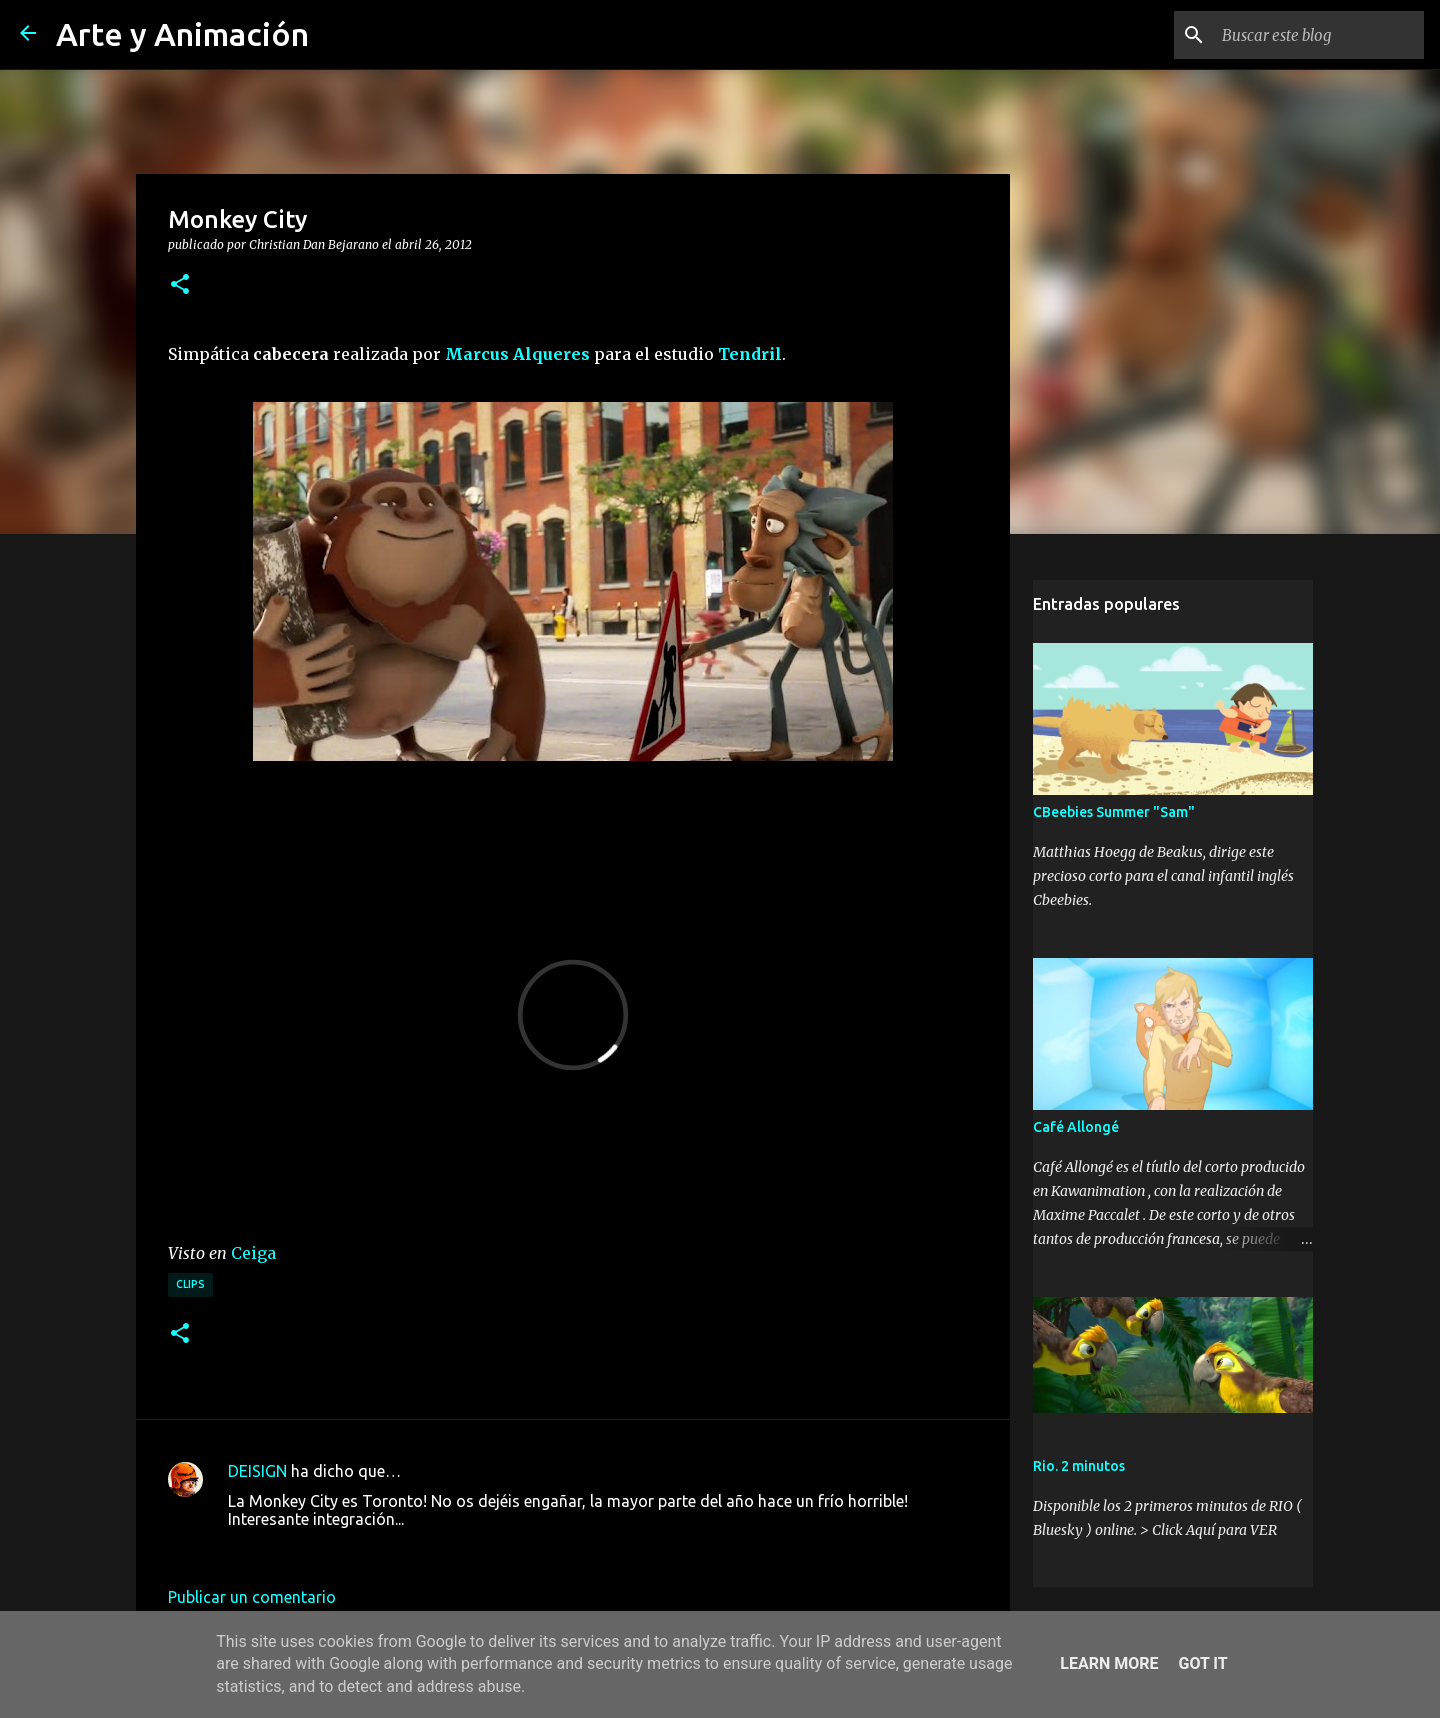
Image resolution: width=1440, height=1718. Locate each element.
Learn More (1109, 1663)
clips (190, 1284)
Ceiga (253, 1253)
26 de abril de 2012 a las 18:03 (337, 1549)
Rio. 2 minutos (1079, 1466)
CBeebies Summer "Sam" (1114, 812)
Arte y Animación (182, 34)
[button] (180, 285)
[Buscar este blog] (1319, 35)
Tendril (750, 354)
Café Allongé (1076, 1127)
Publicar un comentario (252, 1597)
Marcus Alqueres (517, 354)
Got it (1202, 1663)
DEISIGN (257, 1471)
